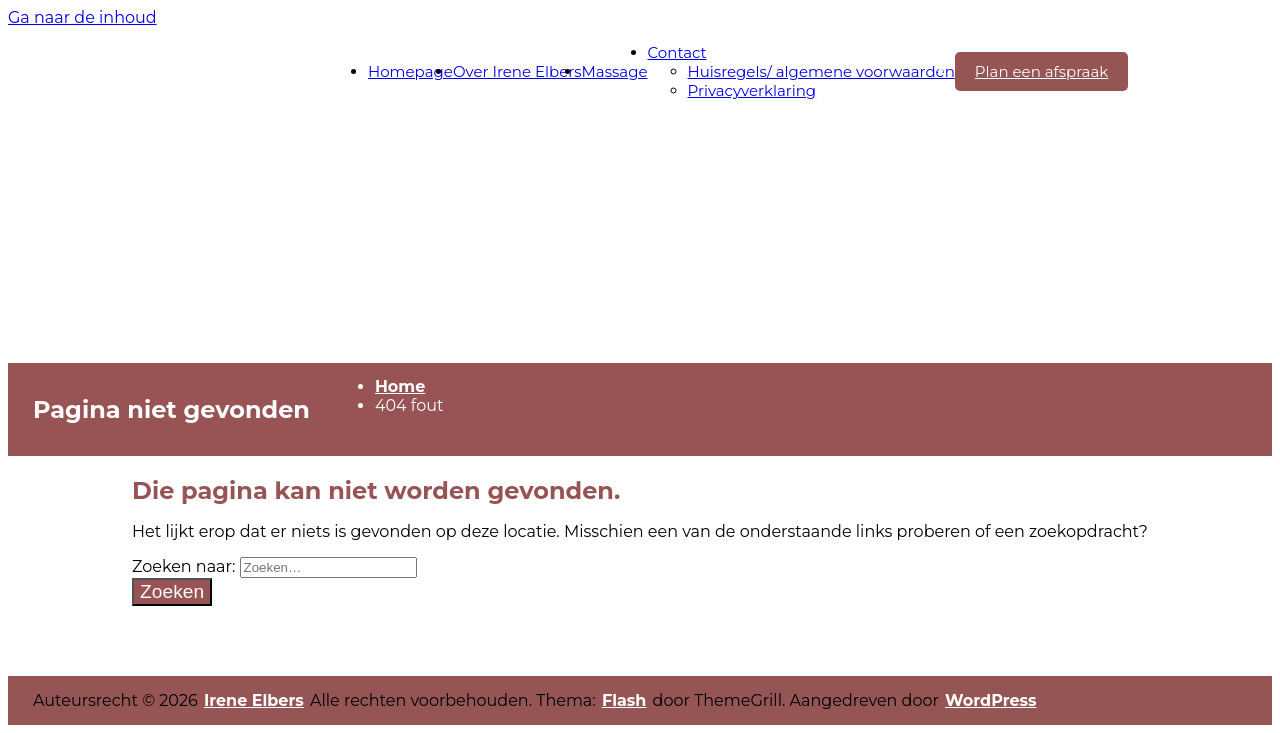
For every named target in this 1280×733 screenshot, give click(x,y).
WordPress (990, 700)
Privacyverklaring (752, 90)
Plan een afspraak (1041, 71)
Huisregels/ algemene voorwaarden (821, 71)
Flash (624, 700)
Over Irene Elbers (517, 71)
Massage (615, 71)
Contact (677, 52)
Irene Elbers (254, 700)
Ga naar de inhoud (82, 17)
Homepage (410, 71)
